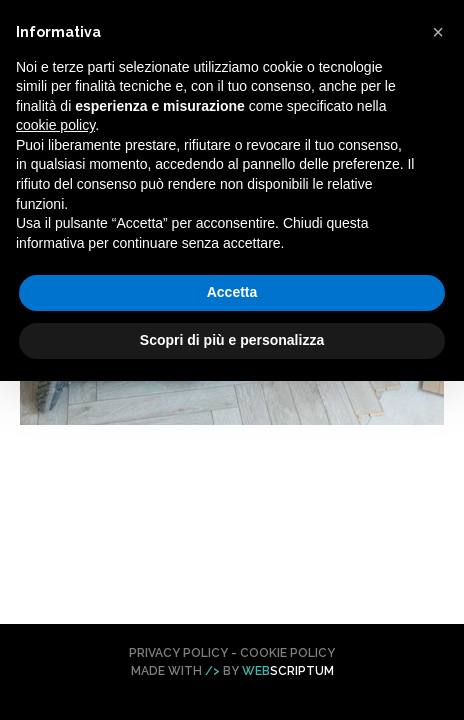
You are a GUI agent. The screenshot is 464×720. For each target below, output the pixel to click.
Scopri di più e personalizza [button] (232, 340)
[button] (438, 32)
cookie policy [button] (55, 125)
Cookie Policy (287, 653)
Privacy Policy (178, 653)
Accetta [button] (232, 292)
